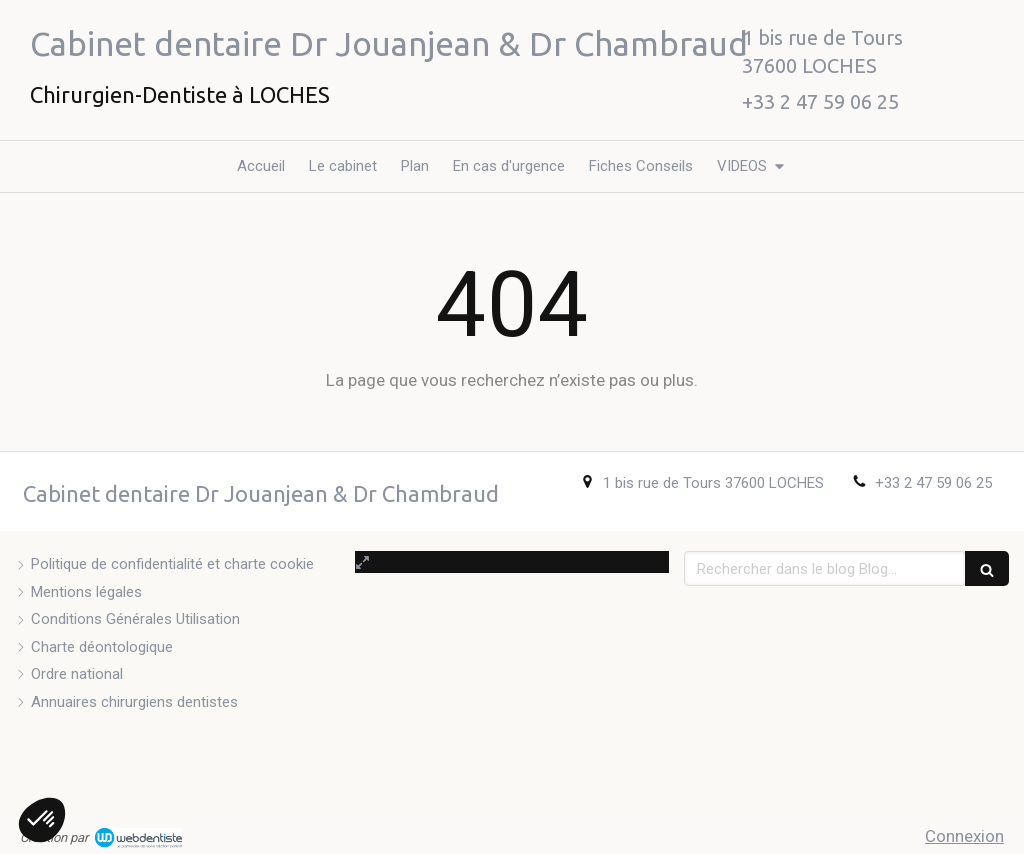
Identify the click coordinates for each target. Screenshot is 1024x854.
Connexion (964, 836)
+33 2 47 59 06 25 (933, 483)
